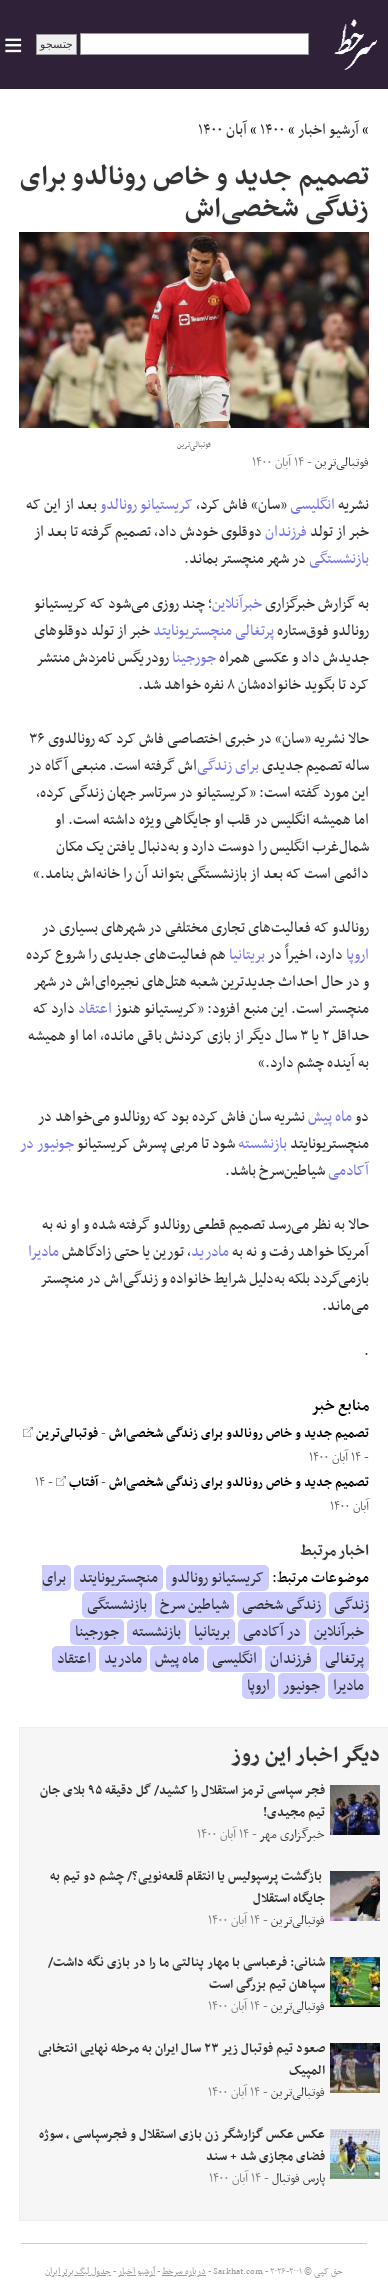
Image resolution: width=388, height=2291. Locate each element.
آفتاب (77, 1483)
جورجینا (194, 658)
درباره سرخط (184, 2272)
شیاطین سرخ (194, 1605)
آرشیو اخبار (328, 130)
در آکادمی (272, 1632)
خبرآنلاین (237, 604)
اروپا (357, 955)
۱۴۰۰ (272, 130)
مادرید (210, 1252)
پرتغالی (254, 631)
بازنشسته (262, 1144)
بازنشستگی (339, 559)
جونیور (55, 1144)
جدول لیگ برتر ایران (78, 2272)
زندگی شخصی (281, 1605)
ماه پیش (330, 1117)
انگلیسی (312, 505)
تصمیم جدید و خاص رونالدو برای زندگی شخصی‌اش (239, 1434)
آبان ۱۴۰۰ (222, 130)
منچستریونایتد (192, 631)
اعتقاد (95, 1009)
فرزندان (286, 532)
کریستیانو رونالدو (146, 505)
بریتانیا (247, 955)
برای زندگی (228, 766)
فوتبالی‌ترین (60, 1434)
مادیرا (43, 1252)
